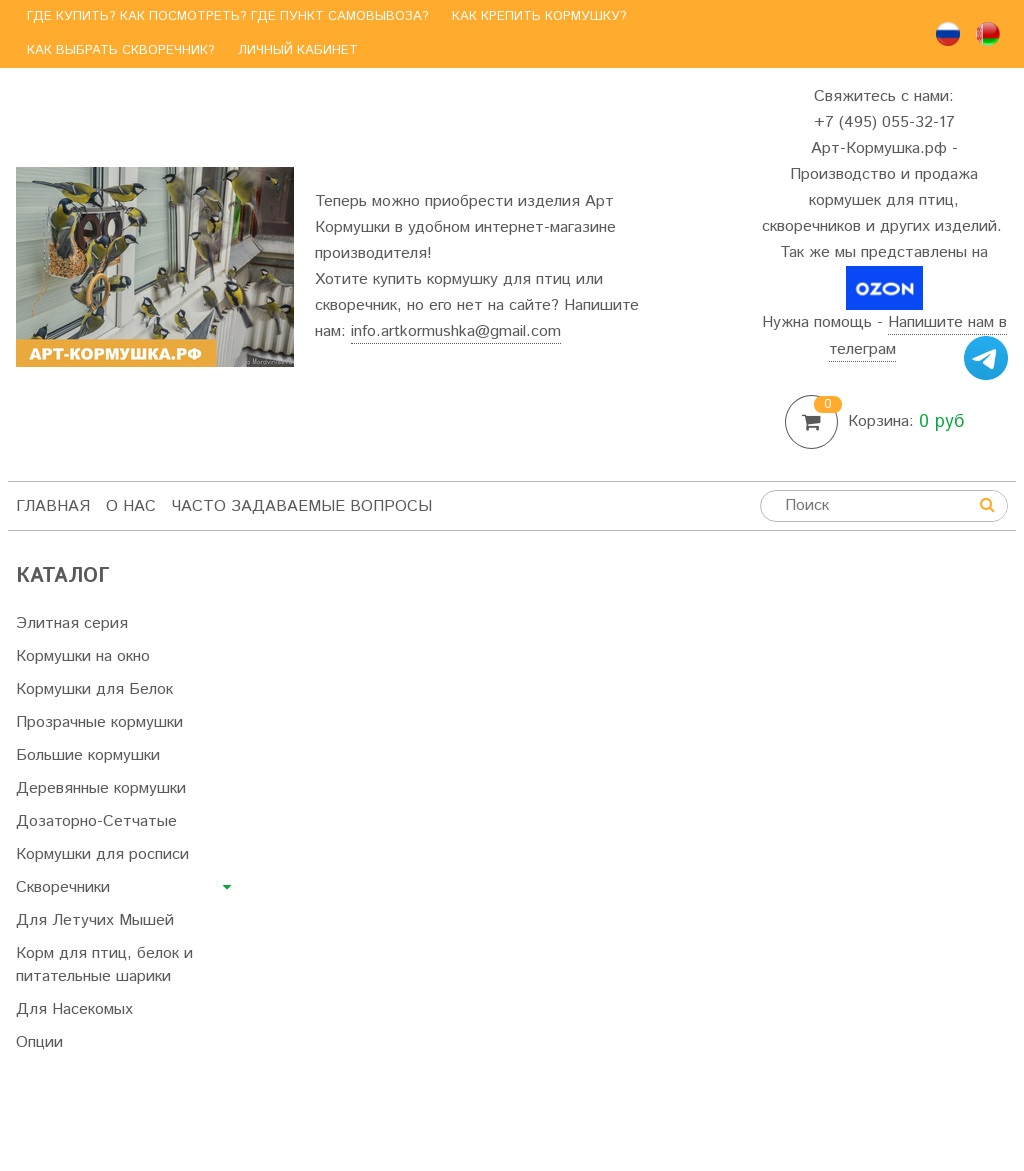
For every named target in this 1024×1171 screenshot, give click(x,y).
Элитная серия (72, 623)
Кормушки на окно (83, 656)
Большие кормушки (88, 755)
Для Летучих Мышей (95, 920)
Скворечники (63, 887)
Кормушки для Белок (94, 689)
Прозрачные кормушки (99, 722)
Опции (39, 1042)
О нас (131, 506)
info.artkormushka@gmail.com (456, 331)
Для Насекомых (74, 1009)
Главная (53, 506)
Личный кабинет (298, 50)
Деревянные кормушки (101, 788)
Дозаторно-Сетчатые (96, 821)
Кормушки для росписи (102, 854)
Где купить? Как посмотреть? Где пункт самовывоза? (228, 16)
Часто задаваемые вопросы (302, 506)
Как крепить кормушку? (539, 16)
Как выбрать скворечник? (121, 50)
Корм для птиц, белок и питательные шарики (104, 965)
